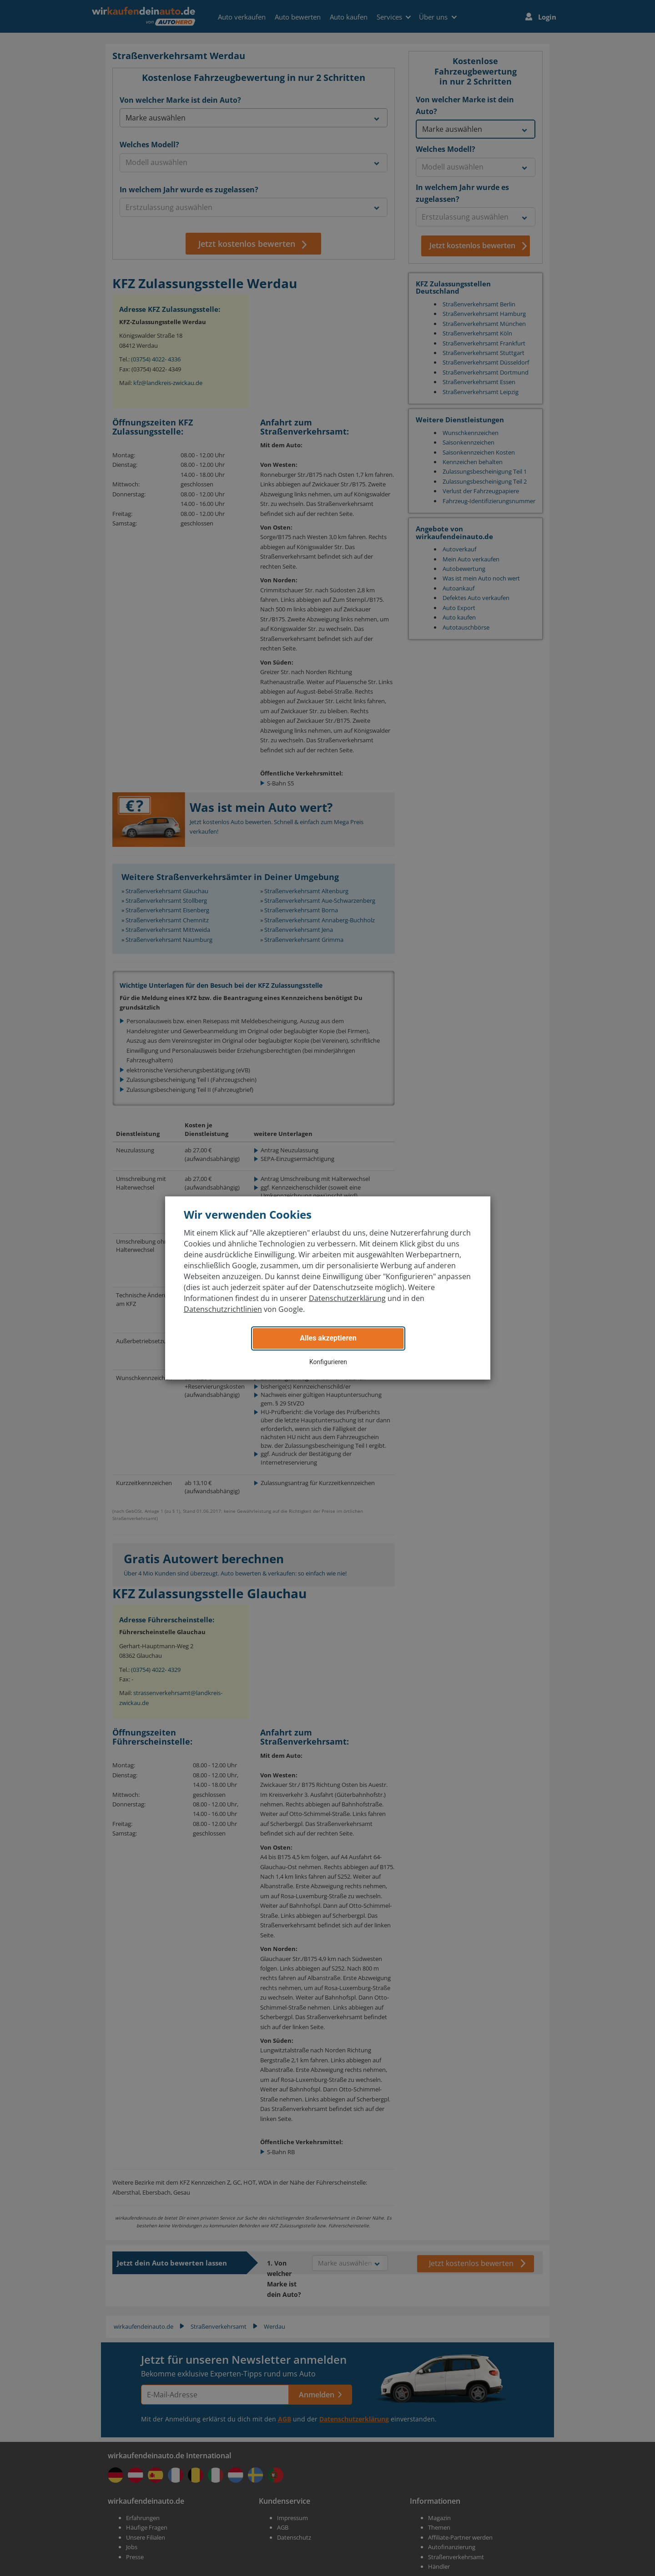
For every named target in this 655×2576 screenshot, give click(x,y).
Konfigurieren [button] (328, 1362)
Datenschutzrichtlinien (223, 1309)
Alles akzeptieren (328, 1338)
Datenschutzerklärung (347, 1298)
